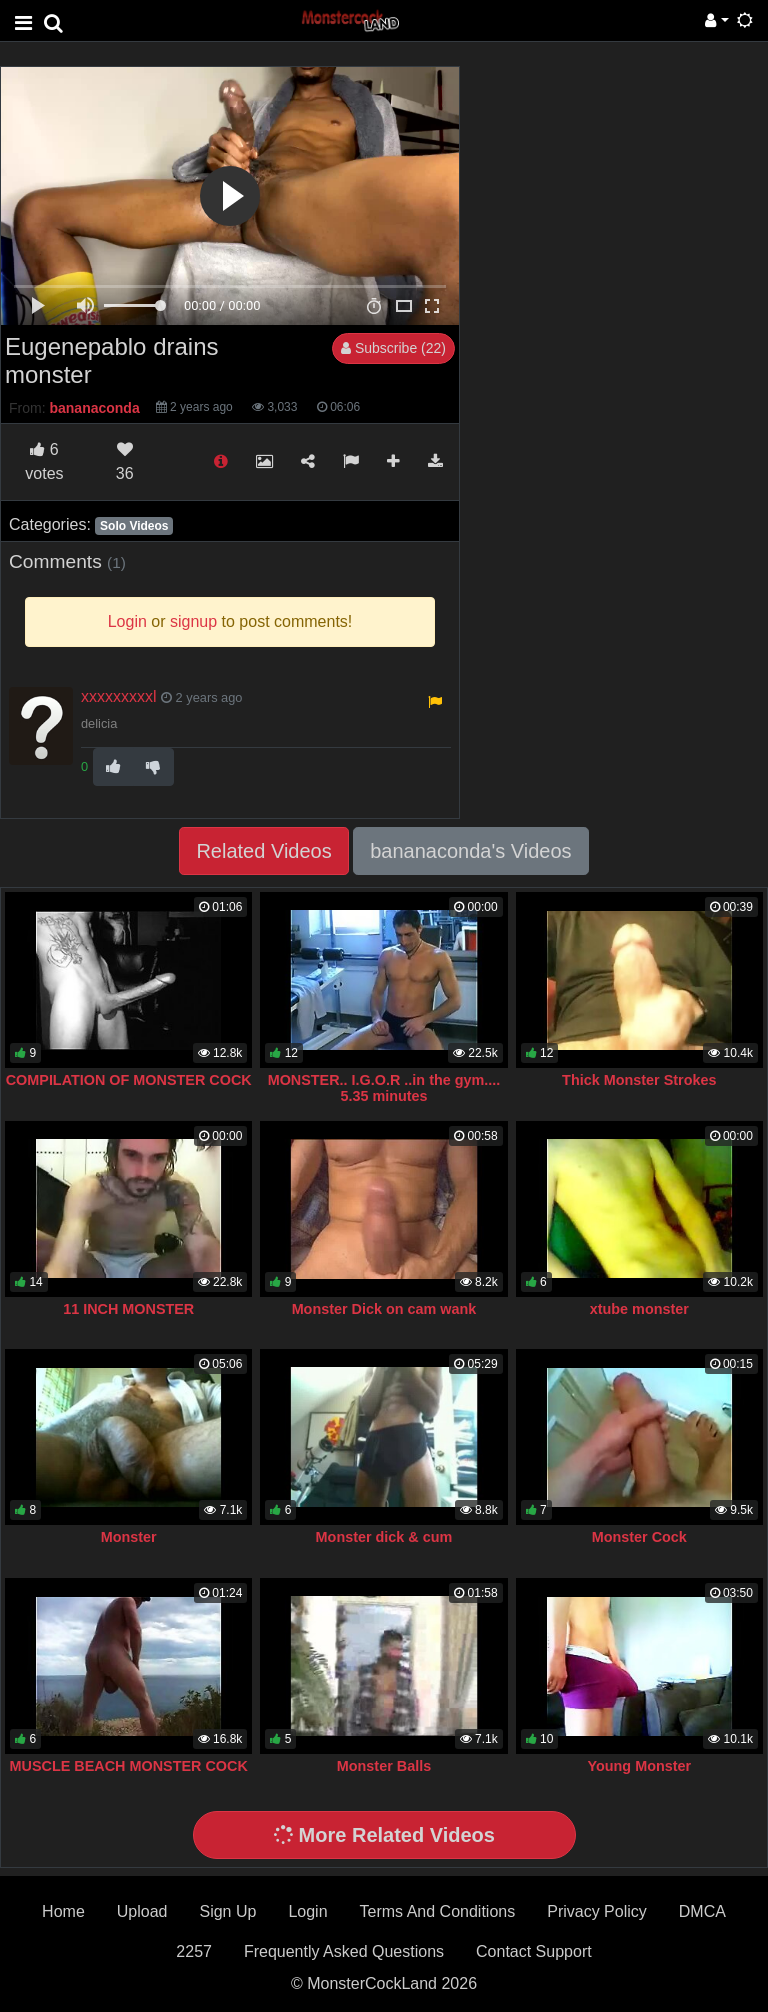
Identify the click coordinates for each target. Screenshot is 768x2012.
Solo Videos (134, 526)
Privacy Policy (597, 1911)
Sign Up (227, 1911)
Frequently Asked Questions (344, 1951)
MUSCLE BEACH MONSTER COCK (129, 1766)
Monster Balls (384, 1766)
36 (125, 461)
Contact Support (534, 1951)
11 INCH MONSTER (128, 1309)
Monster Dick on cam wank (384, 1309)
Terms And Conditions (438, 1911)
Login (307, 1911)
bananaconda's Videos (470, 851)
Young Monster (639, 1766)
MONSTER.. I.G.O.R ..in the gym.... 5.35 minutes (384, 1088)
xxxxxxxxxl (119, 696)
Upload (142, 1911)
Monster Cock (639, 1537)
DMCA (702, 1911)
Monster (129, 1537)
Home (63, 1911)
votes (44, 461)
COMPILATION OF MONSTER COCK (129, 1080)
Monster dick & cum (384, 1537)
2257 (194, 1951)
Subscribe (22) (393, 348)
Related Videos (263, 851)
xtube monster (639, 1309)
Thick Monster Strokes (639, 1080)
